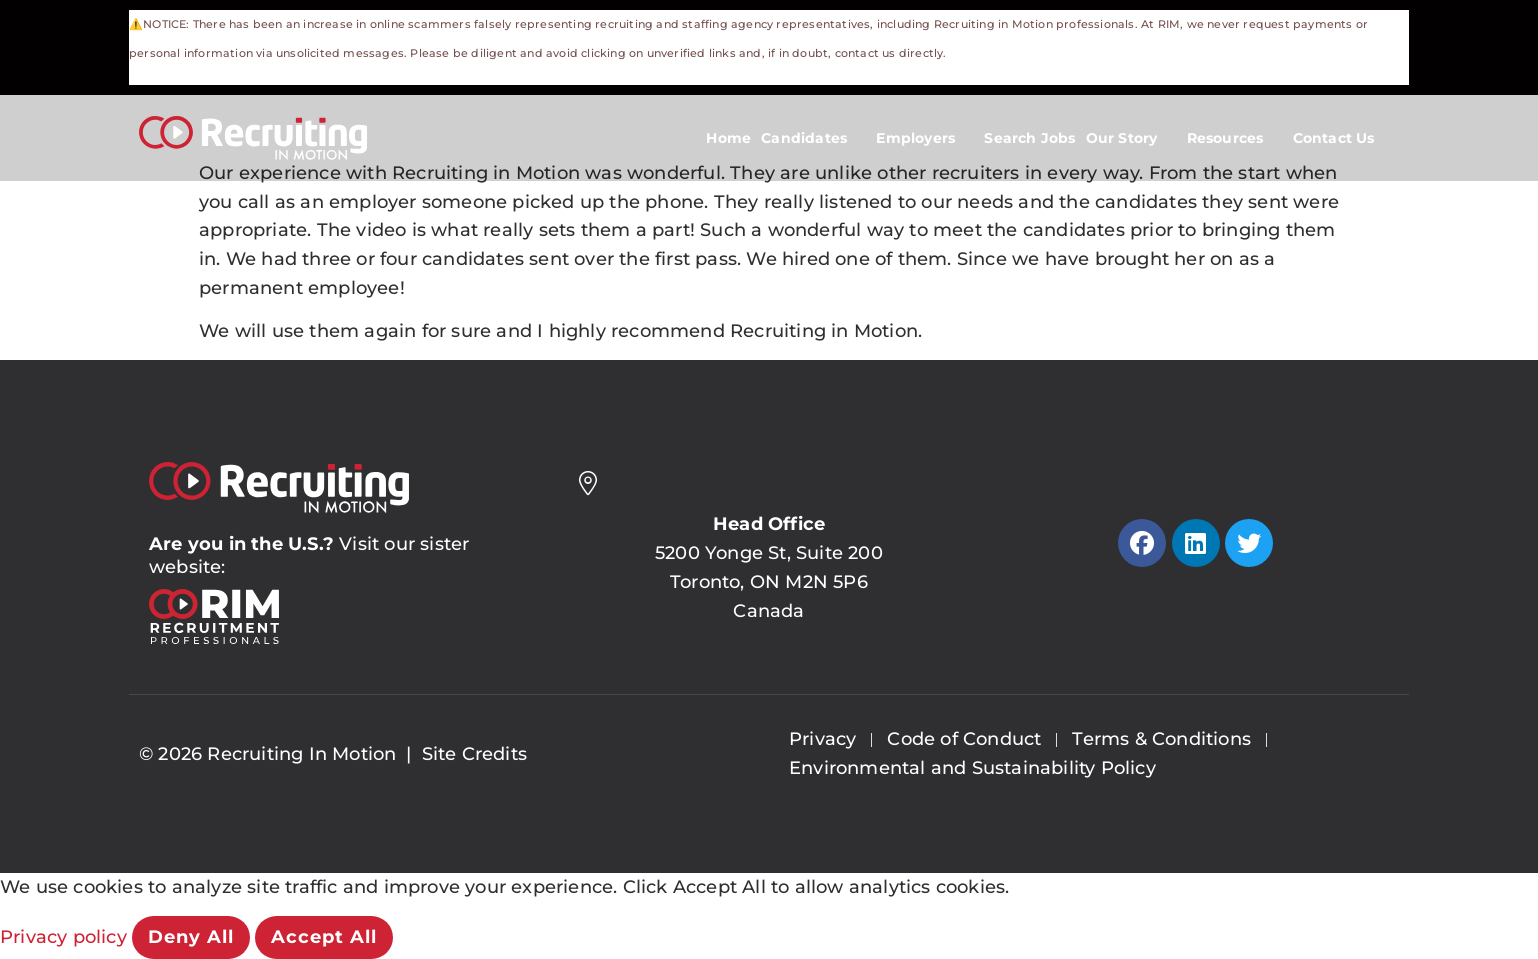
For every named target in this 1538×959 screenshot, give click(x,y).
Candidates (813, 138)
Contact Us (1343, 138)
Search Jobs (1029, 138)
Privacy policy (66, 937)
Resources (1235, 138)
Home (728, 138)
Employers (925, 138)
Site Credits (474, 754)
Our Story (1131, 138)
